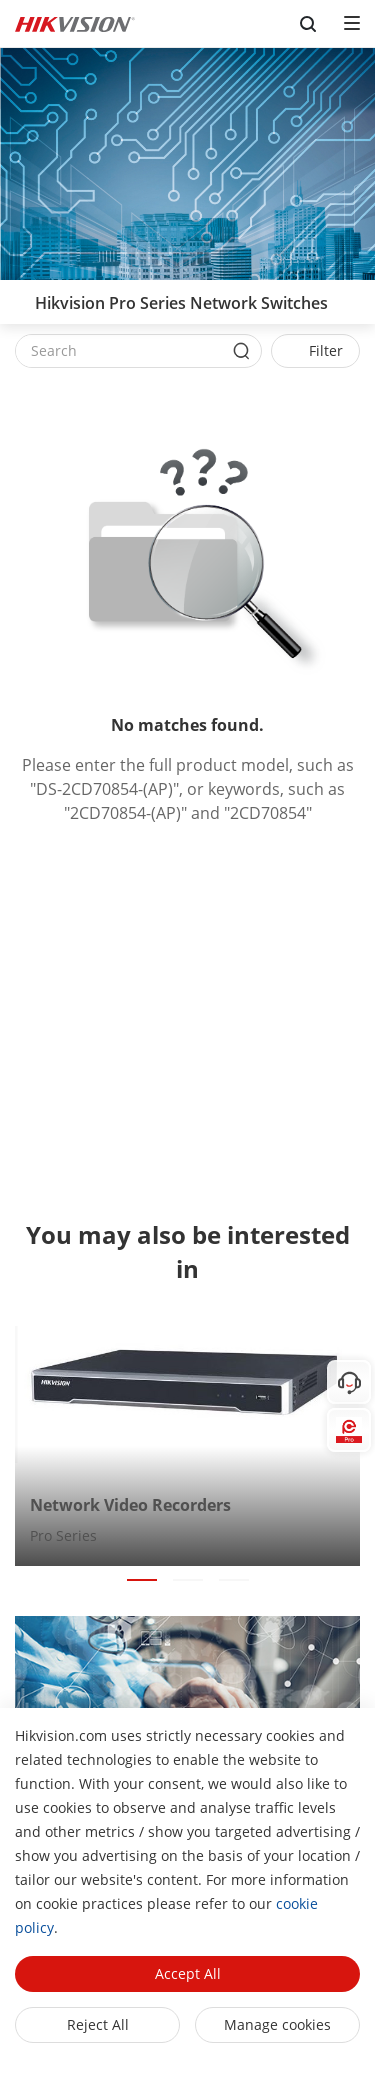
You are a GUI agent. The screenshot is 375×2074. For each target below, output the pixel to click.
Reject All (98, 2024)
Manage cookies (277, 2024)
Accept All (188, 1973)
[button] (142, 1580)
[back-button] (19, 297)
